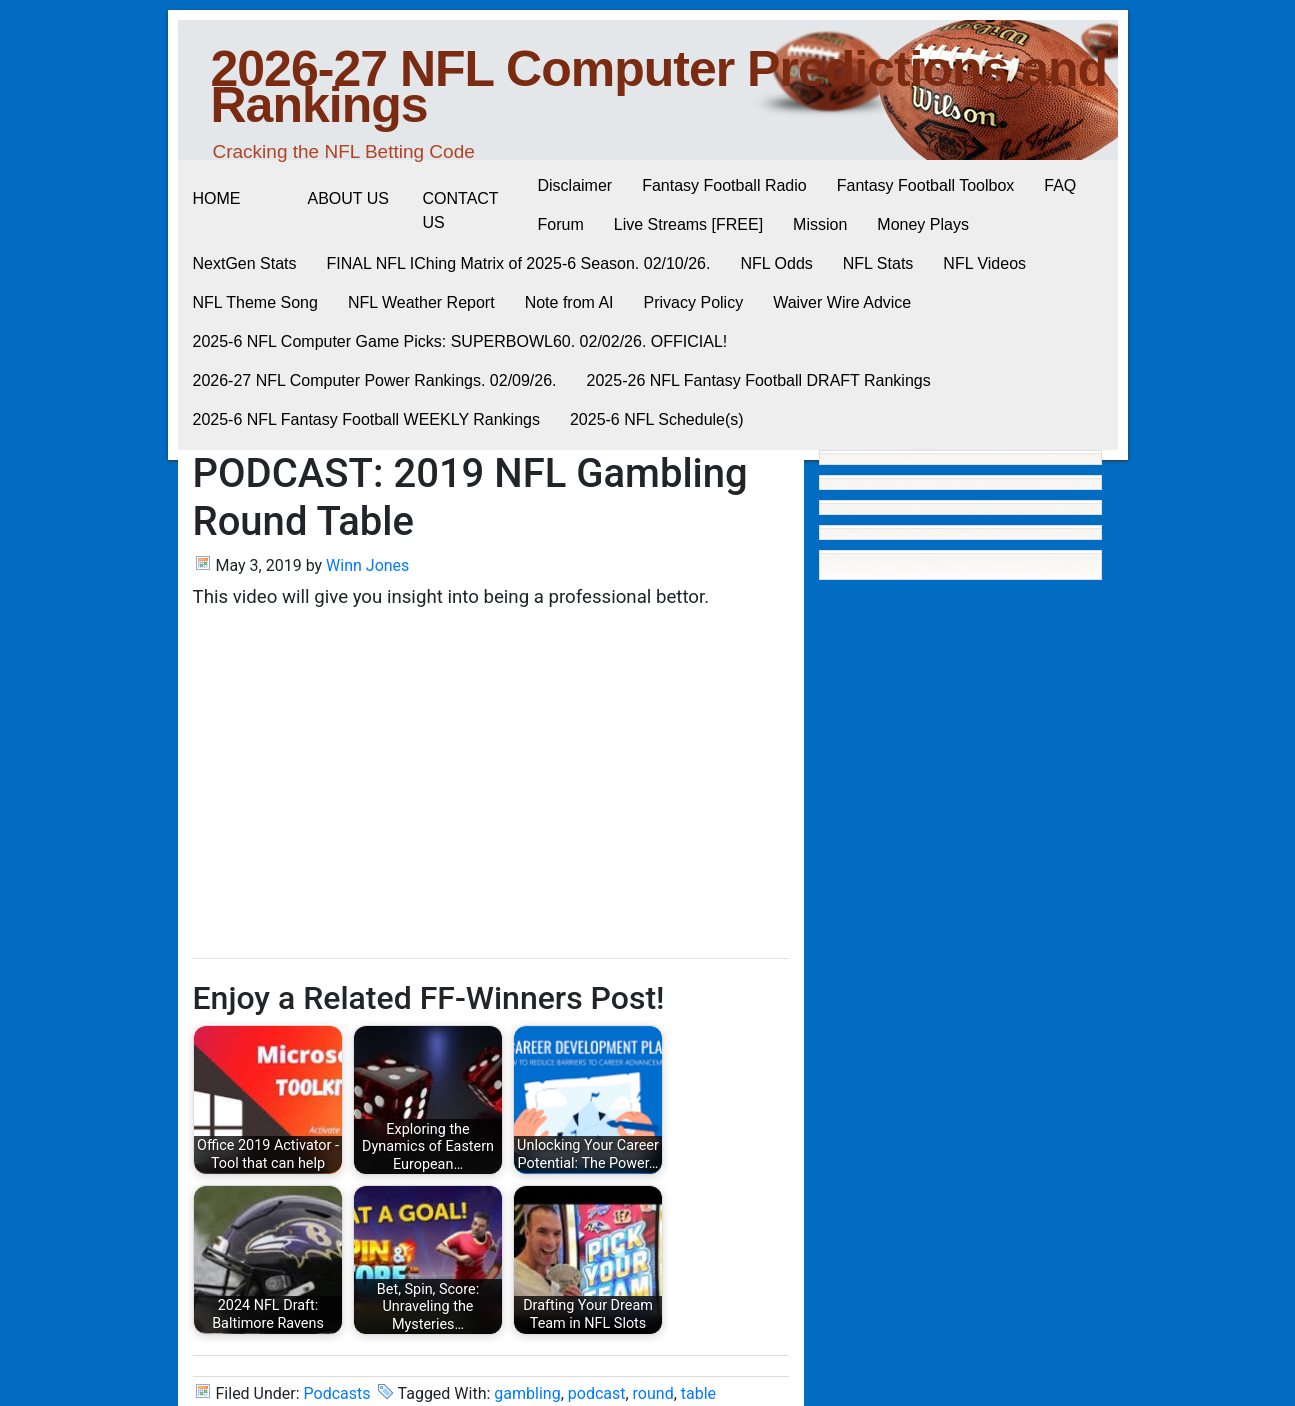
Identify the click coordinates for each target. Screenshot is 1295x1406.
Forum (561, 224)
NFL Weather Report (421, 302)
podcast (597, 1393)
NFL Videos (984, 263)
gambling (527, 1393)
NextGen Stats (245, 263)
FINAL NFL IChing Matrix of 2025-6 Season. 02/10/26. (519, 263)
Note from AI (569, 302)
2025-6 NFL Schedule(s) (657, 419)
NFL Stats (878, 263)
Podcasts (337, 1393)
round (653, 1393)
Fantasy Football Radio (724, 185)
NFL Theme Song (255, 302)
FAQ (1060, 185)
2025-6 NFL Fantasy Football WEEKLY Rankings (366, 419)
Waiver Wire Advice (842, 302)
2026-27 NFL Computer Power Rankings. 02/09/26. (375, 380)
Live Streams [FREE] (688, 224)
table (698, 1393)
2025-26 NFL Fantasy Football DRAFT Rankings (759, 380)
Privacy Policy (694, 302)
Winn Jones (367, 565)
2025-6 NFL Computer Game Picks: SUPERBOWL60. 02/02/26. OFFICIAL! (460, 341)
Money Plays (923, 224)
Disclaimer (575, 185)
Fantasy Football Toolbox (926, 185)
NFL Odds (776, 263)
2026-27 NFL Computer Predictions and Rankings (659, 87)
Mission (820, 224)
